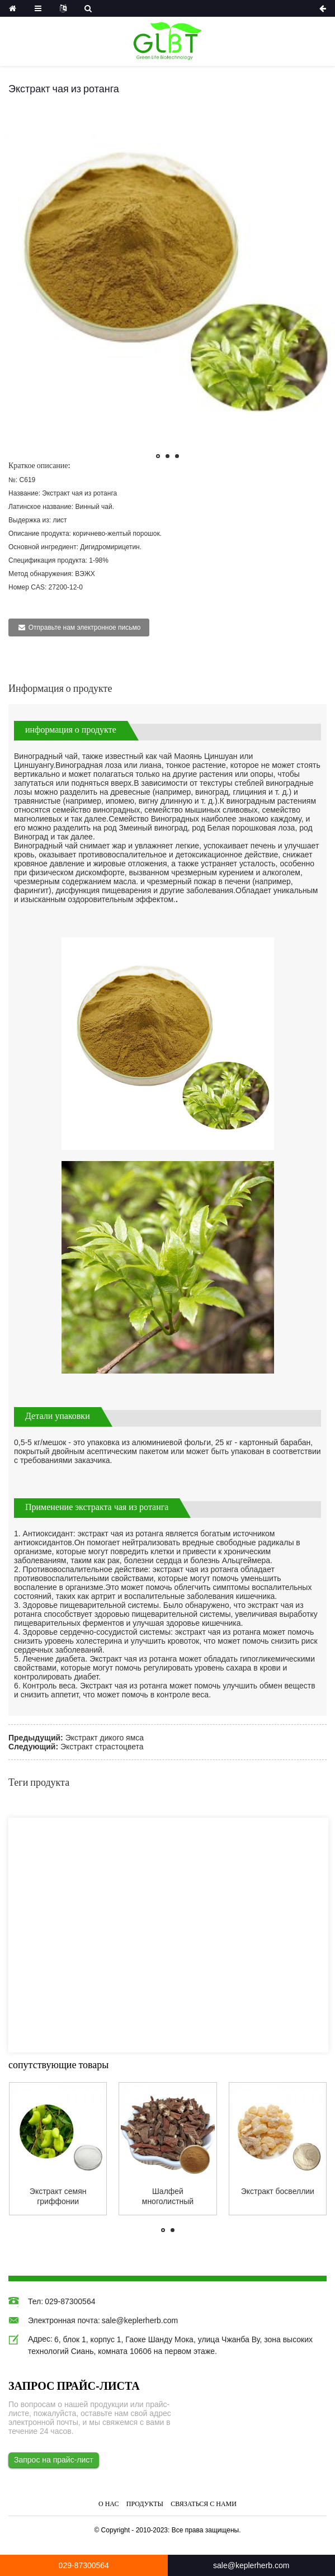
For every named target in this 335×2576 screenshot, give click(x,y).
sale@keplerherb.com (140, 2320)
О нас (108, 2504)
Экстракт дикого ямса (104, 1737)
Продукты (144, 2504)
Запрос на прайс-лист (53, 2459)
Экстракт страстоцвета (102, 1746)
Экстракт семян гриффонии (58, 2196)
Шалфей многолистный (168, 2196)
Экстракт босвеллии (277, 2191)
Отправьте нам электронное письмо (85, 627)
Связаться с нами (204, 2504)
